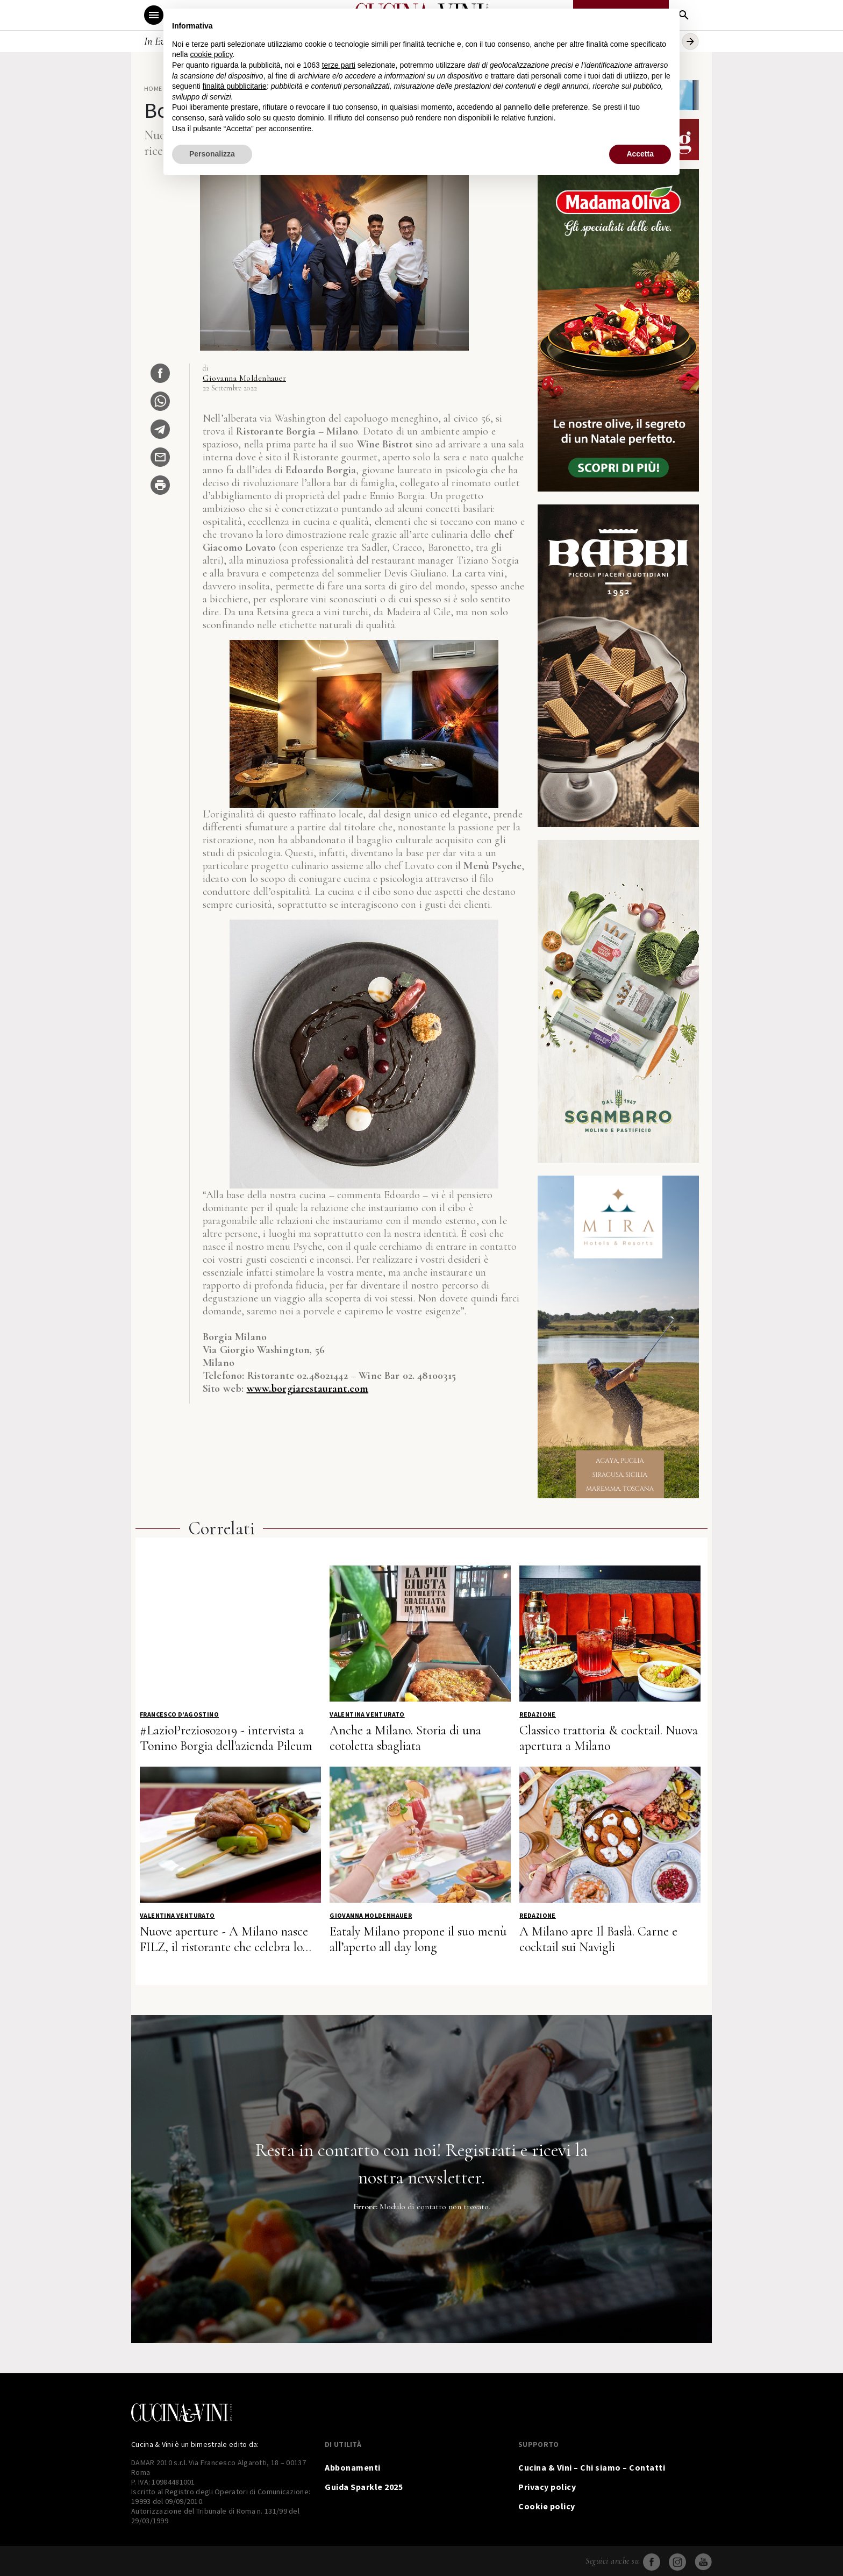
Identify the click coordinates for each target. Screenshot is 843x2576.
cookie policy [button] (211, 54)
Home (153, 88)
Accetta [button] (640, 154)
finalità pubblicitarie (235, 86)
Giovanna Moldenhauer (244, 378)
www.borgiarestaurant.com (308, 1388)
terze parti (338, 65)
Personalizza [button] (212, 154)
